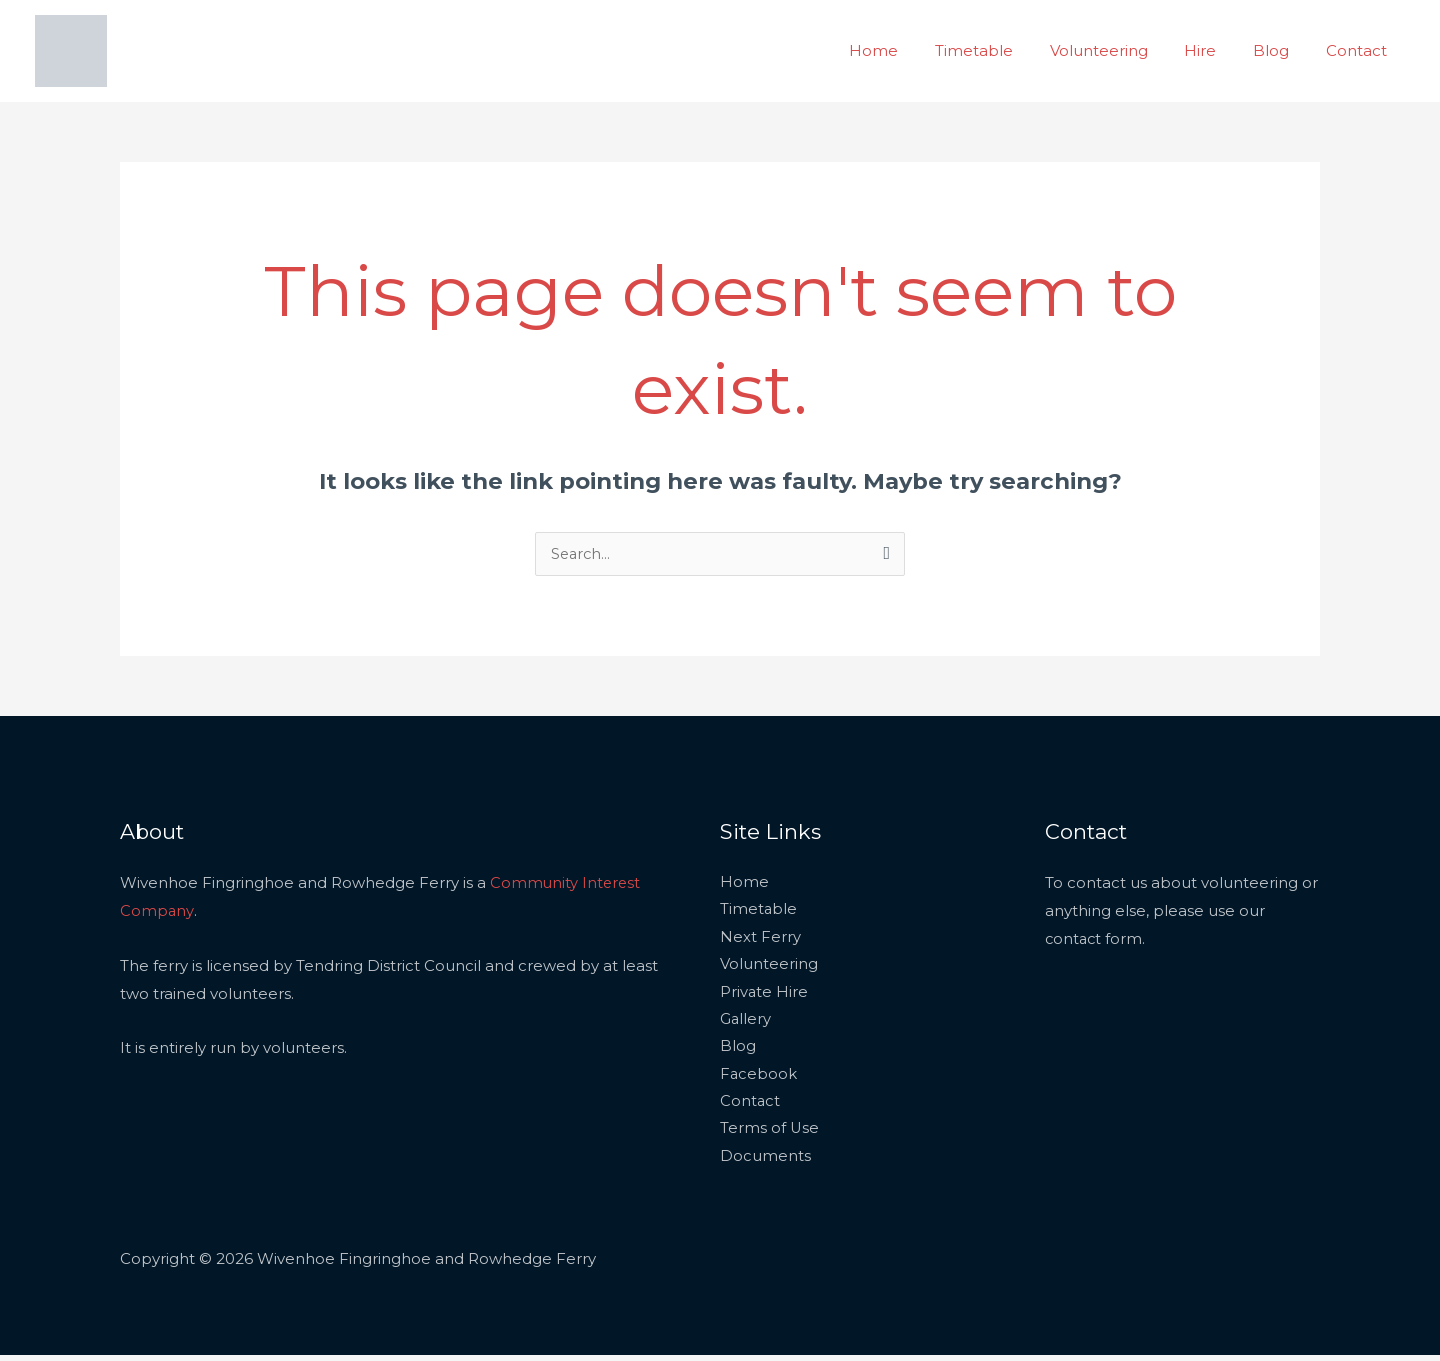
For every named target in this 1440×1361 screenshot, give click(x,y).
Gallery (746, 1022)
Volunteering (1122, 50)
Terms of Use (770, 1134)
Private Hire (764, 994)
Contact (1359, 50)
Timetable (1004, 50)
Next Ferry (760, 939)
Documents (765, 1161)
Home (910, 50)
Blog (1281, 50)
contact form (1095, 939)
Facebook (759, 1078)
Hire (1217, 50)
